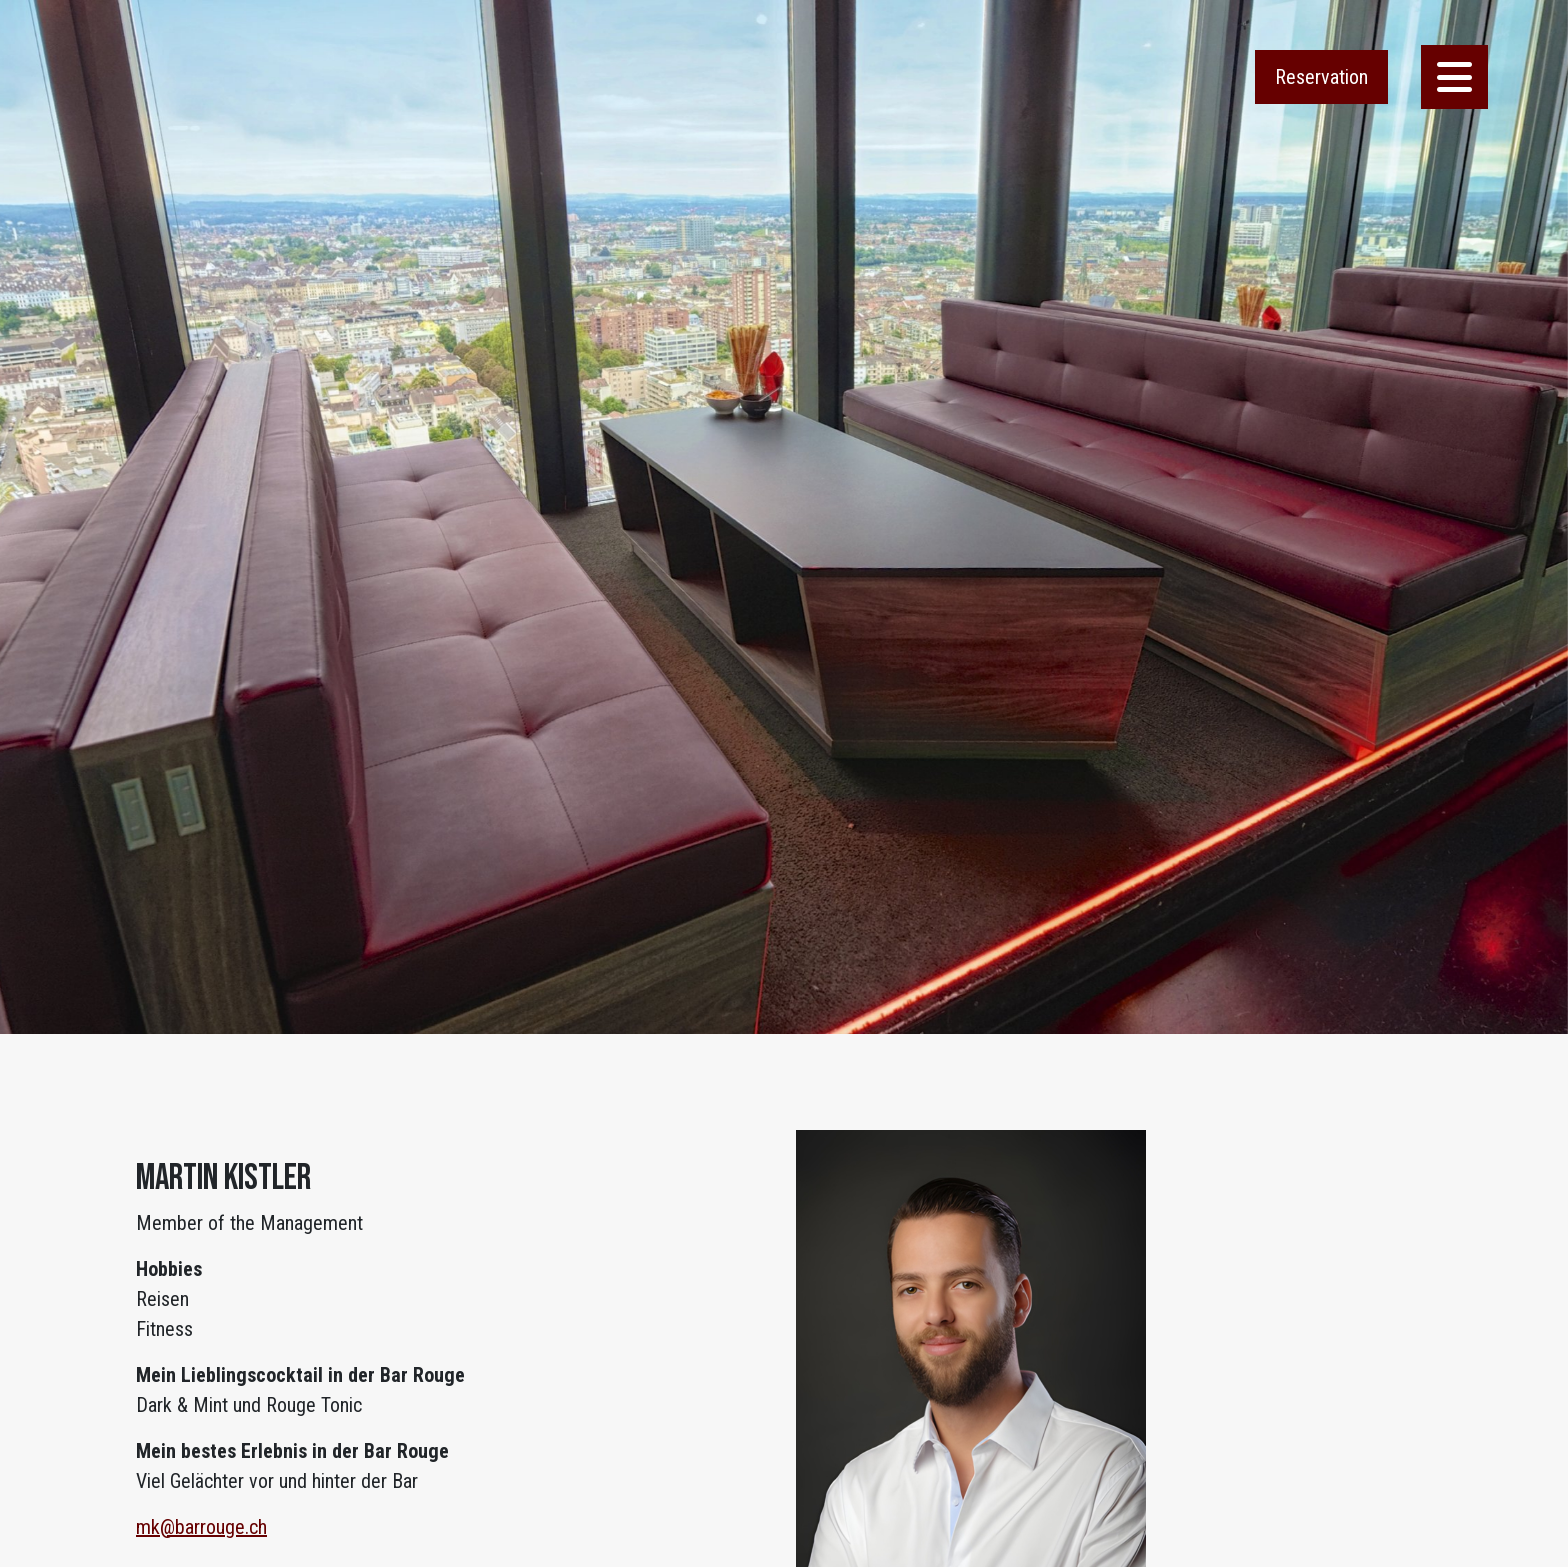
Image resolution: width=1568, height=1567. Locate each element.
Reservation (1321, 77)
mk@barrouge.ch (201, 1527)
